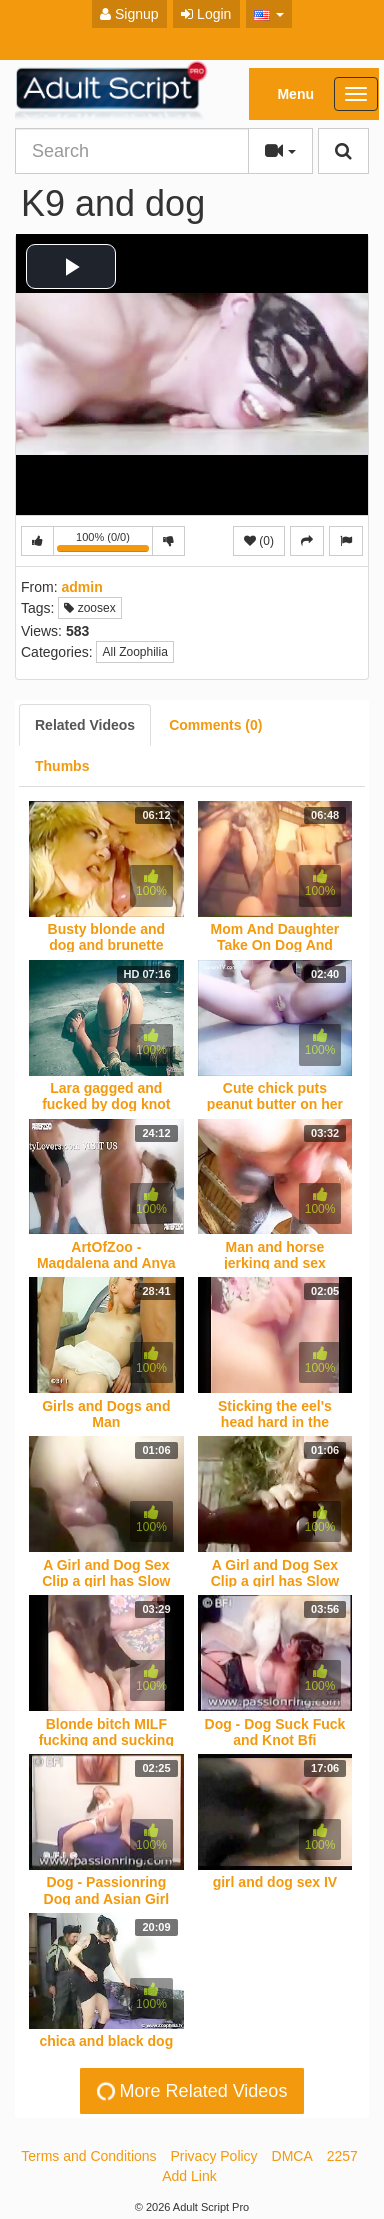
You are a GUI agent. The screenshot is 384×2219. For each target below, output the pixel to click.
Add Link (189, 2176)
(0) (259, 541)
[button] (269, 14)
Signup (129, 14)
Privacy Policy (213, 2156)
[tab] (85, 725)
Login (206, 14)
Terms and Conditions (88, 2156)
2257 (342, 2156)
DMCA (292, 2156)
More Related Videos (190, 2091)
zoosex (89, 608)
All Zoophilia (134, 652)
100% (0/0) (105, 543)
